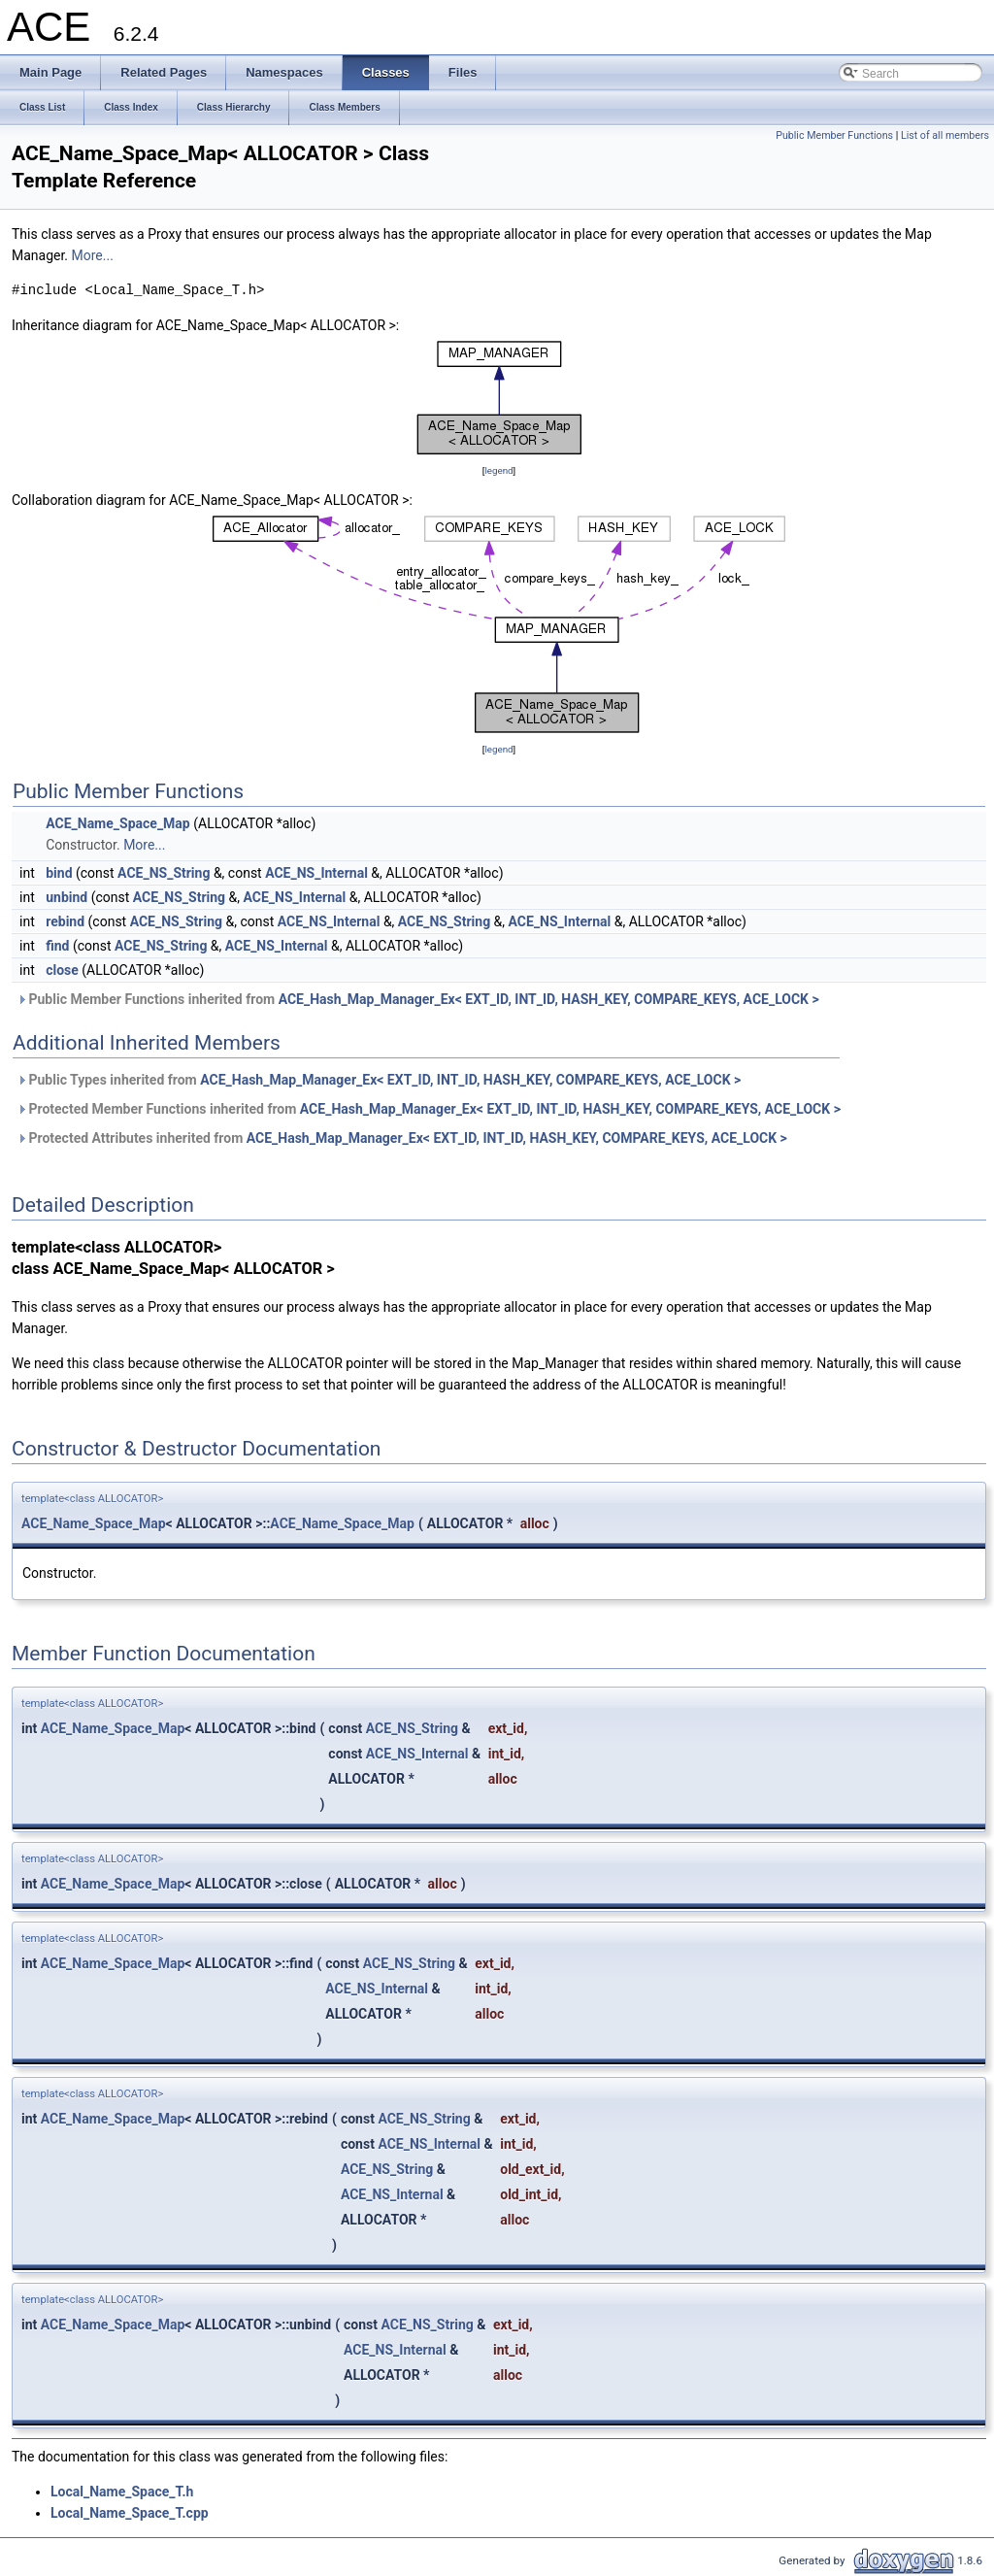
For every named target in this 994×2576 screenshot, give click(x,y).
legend (498, 470)
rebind (65, 921)
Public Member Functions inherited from (418, 999)
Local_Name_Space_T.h (121, 2491)
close (62, 970)
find (57, 945)
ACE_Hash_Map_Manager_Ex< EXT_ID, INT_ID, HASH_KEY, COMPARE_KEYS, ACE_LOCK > (549, 999)
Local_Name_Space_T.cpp (129, 2513)
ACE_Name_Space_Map (118, 823)
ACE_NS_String (163, 873)
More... (93, 255)
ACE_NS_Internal (316, 873)
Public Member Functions (834, 135)
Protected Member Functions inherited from (429, 1109)
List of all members (945, 135)
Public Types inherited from (379, 1079)
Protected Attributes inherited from (402, 1138)
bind (59, 873)
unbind (66, 897)
